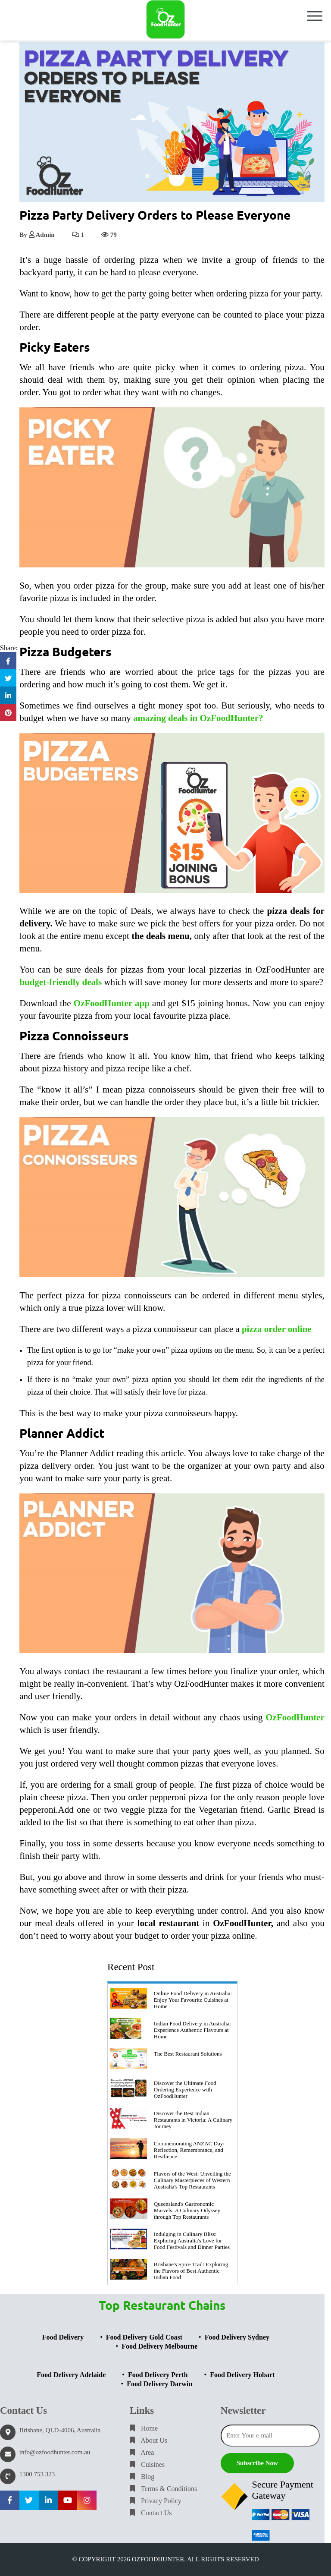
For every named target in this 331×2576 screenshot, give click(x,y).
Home (144, 2428)
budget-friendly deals (60, 982)
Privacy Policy (155, 2500)
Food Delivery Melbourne (159, 2346)
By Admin (36, 234)
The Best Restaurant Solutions (188, 2053)
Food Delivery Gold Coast (144, 2337)
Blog (142, 2476)
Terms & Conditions (163, 2488)
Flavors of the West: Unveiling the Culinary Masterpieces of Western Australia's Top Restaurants (192, 2180)
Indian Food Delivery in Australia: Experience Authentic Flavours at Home (192, 2030)
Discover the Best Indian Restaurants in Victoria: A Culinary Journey (193, 2119)
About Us (148, 2440)
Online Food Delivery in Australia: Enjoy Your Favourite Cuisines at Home (193, 1999)
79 (109, 234)
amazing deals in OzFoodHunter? (198, 718)
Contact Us (151, 2512)
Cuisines (147, 2464)
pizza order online (277, 1329)
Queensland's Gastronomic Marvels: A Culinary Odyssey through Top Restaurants (187, 2210)
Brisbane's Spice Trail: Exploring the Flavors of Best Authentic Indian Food (191, 2270)
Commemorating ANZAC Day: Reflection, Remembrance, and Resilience (189, 2150)
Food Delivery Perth (158, 2374)
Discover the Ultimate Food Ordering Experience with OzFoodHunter (185, 2089)
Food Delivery (63, 2337)
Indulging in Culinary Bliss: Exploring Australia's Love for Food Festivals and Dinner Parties (192, 2240)
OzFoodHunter (295, 1717)
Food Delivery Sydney (237, 2337)
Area (142, 2452)
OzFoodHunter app (112, 1003)
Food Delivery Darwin (159, 2383)
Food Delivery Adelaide (71, 2374)
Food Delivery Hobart (242, 2374)
